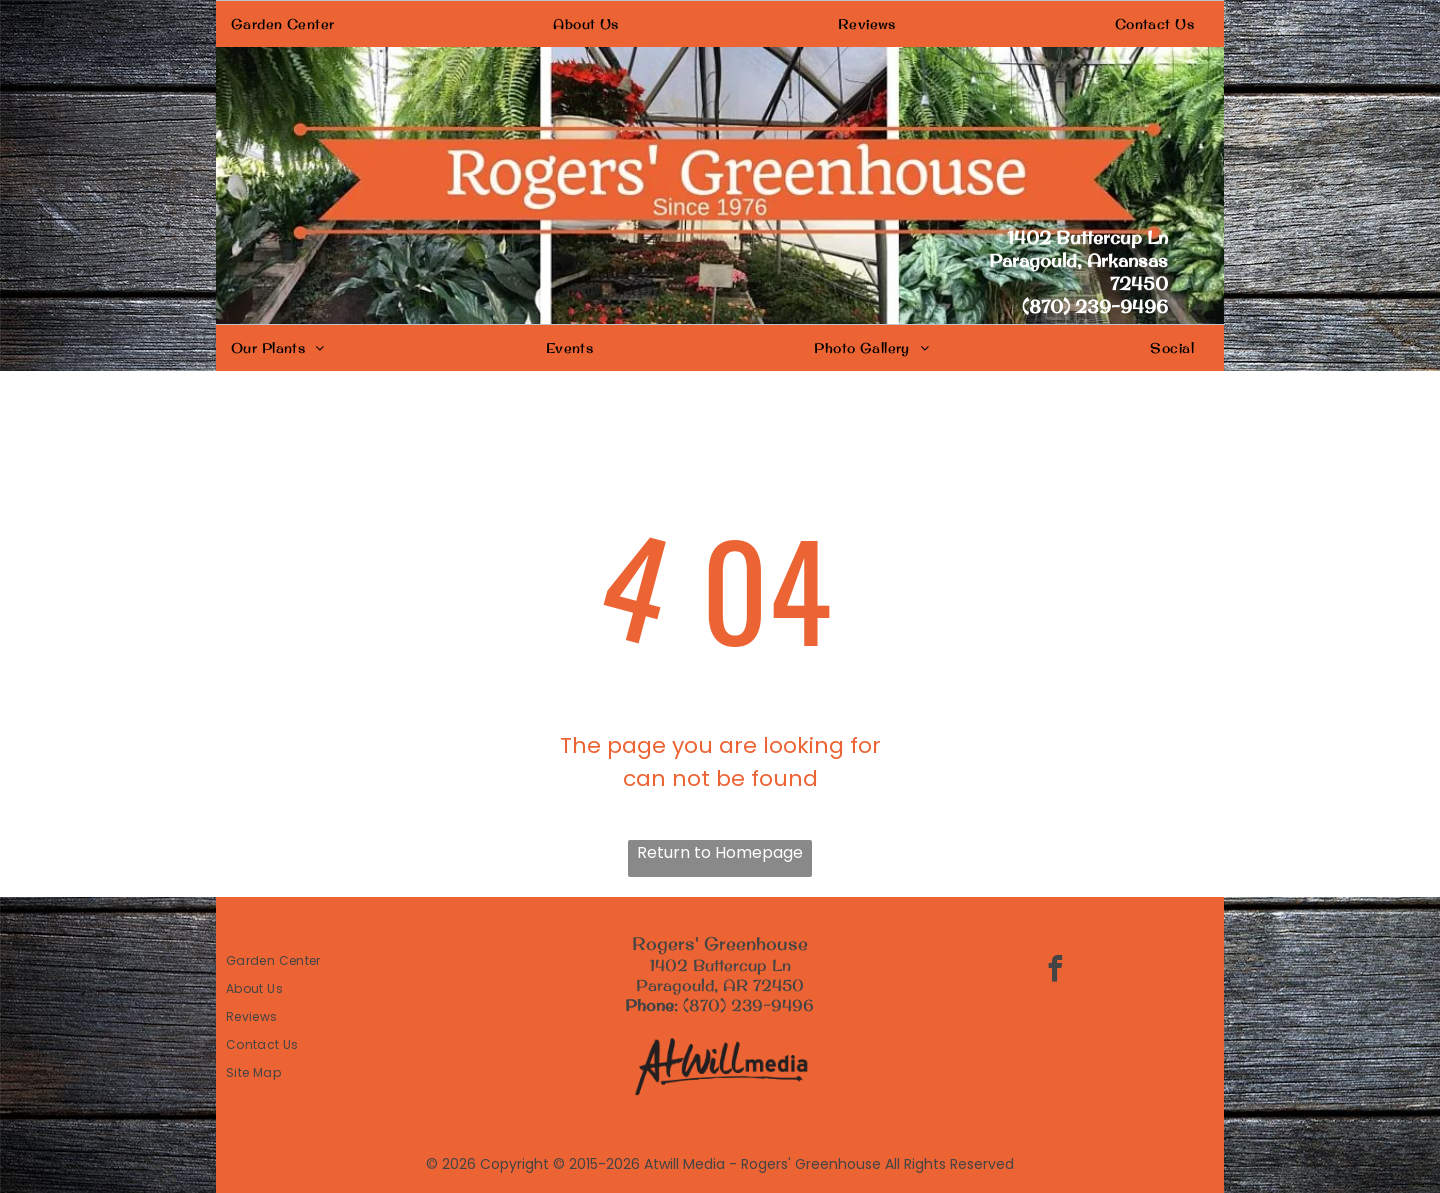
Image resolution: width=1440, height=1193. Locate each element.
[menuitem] (290, 24)
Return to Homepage (720, 852)
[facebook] (1056, 971)
